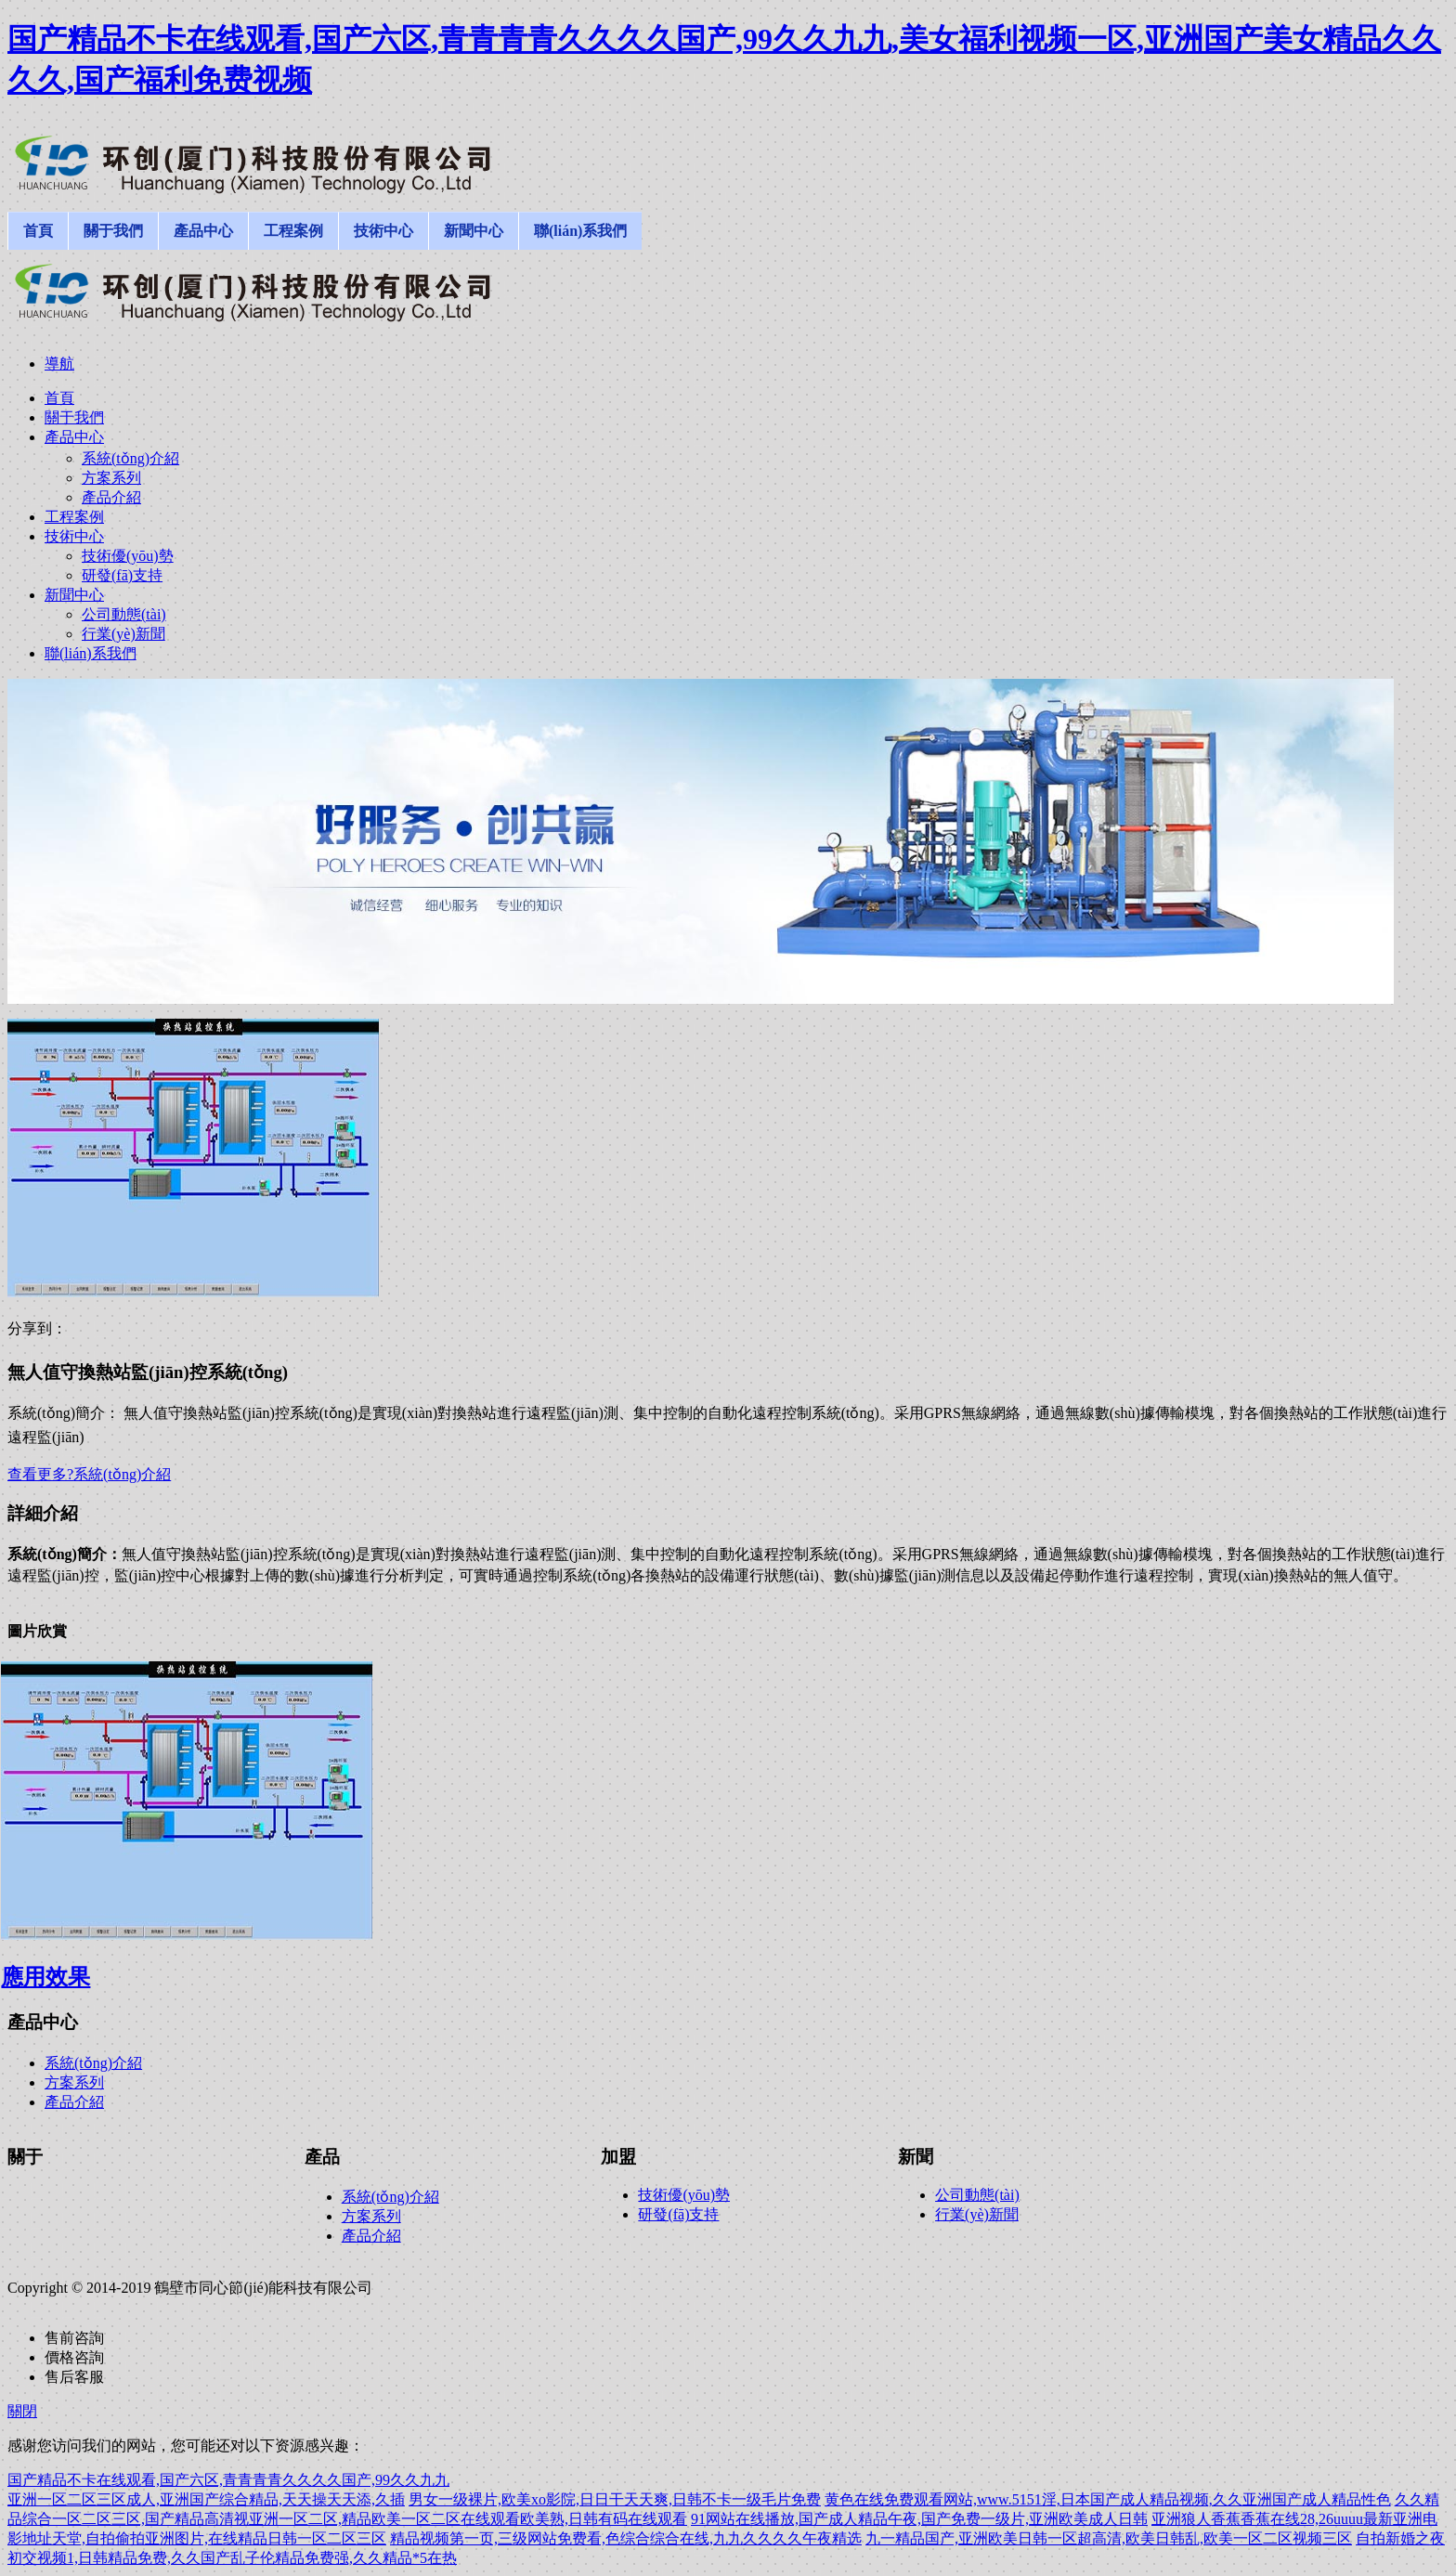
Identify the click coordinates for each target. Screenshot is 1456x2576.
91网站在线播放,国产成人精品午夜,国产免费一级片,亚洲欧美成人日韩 (919, 2519)
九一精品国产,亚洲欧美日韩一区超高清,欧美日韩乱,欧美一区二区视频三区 (1108, 2538)
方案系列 (74, 2082)
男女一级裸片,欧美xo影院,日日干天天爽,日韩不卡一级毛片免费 (615, 2499)
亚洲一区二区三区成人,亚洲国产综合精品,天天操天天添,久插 (206, 2499)
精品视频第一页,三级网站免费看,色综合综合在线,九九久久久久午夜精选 (626, 2538)
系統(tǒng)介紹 (93, 2063)
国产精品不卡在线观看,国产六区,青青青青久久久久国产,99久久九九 (228, 2480)
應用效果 (45, 1977)
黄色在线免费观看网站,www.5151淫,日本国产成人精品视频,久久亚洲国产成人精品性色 (1108, 2499)
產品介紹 (74, 2102)
